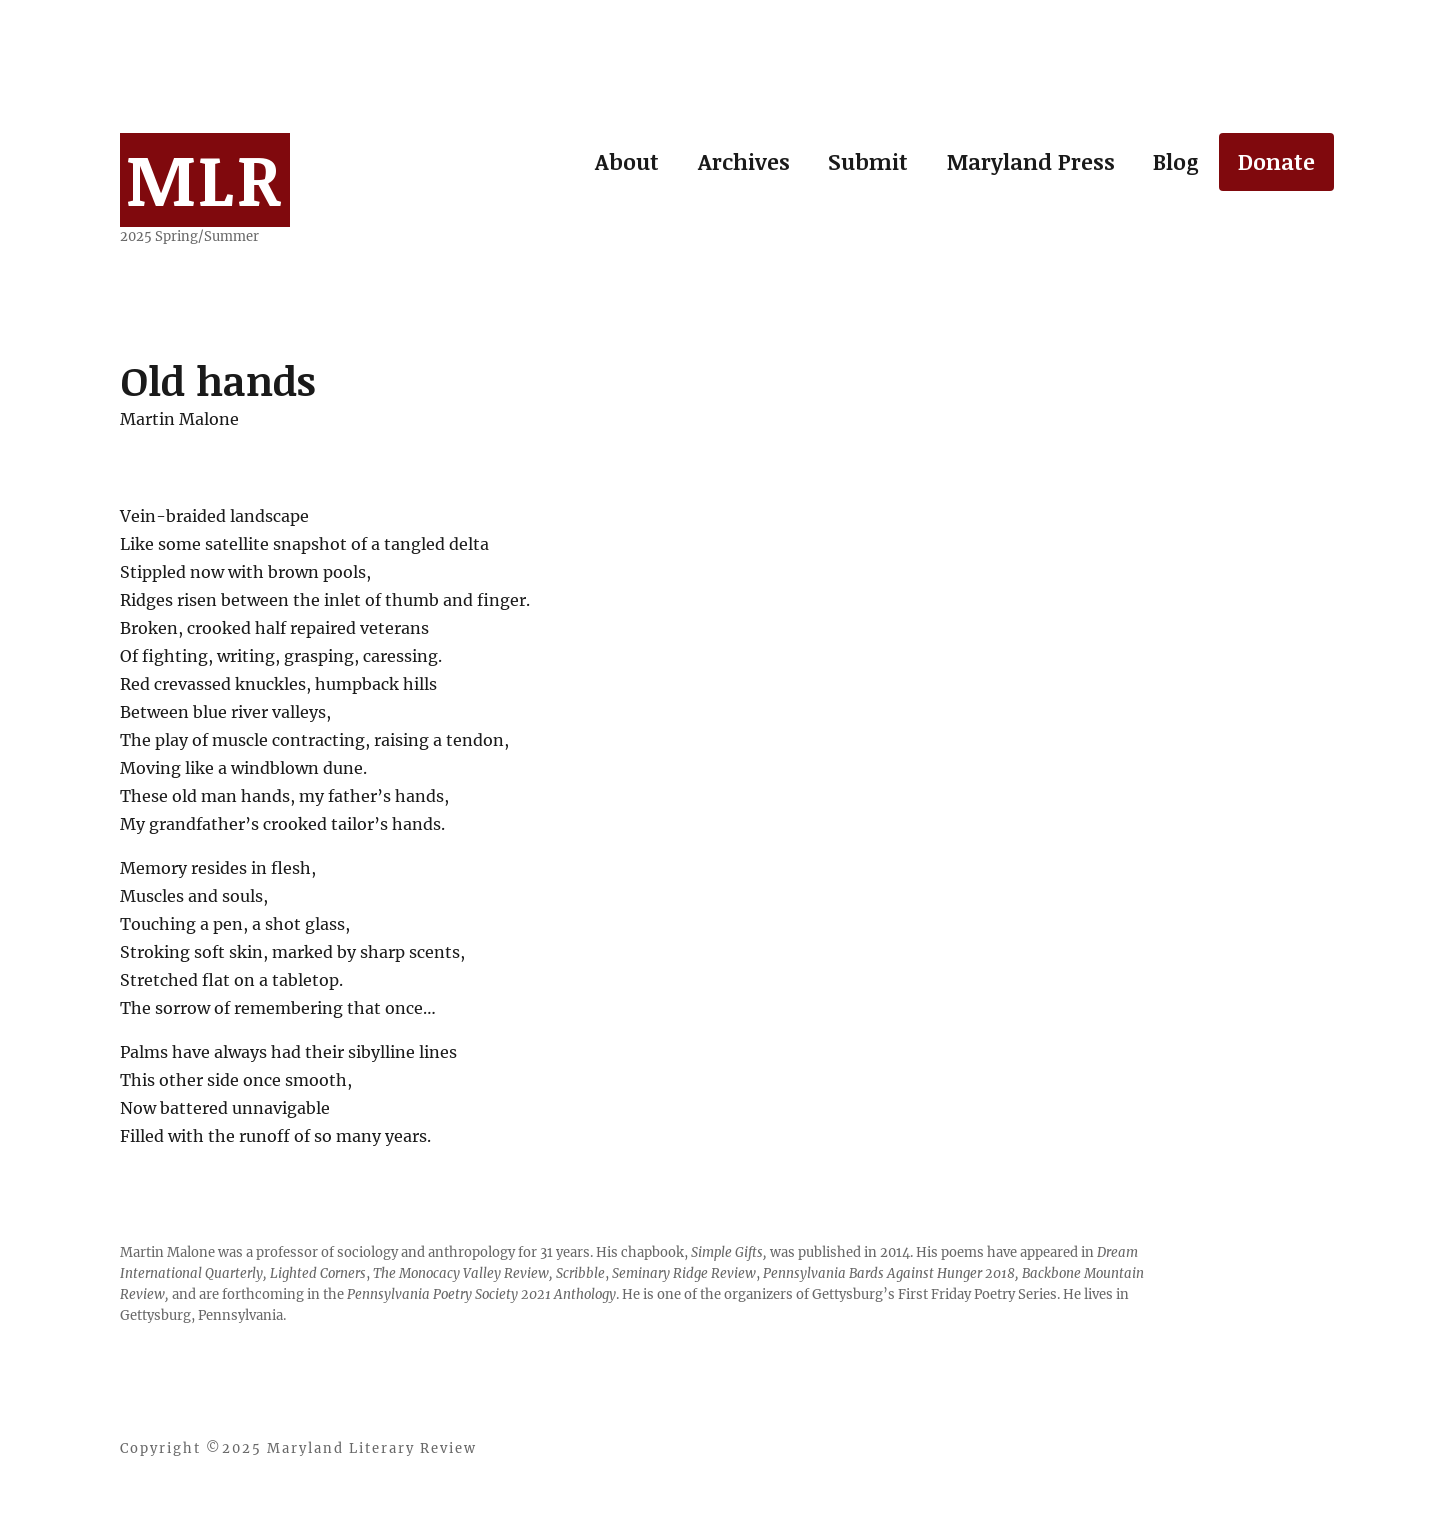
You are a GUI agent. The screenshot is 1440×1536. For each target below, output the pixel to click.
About (627, 161)
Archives (744, 161)
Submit (868, 161)
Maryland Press (1031, 161)
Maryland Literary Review (372, 1448)
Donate (1276, 161)
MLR (205, 178)
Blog (1176, 161)
